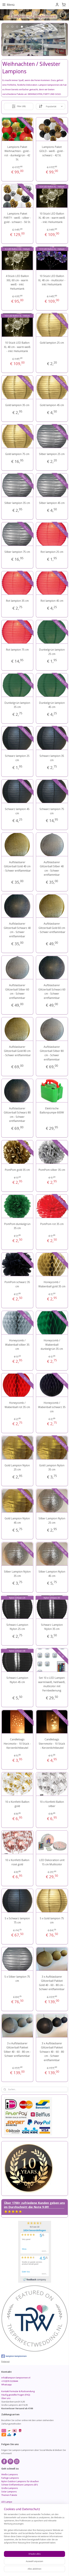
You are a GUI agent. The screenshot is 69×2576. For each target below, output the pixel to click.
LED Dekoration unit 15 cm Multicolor (52, 1862)
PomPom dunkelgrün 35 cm (17, 1226)
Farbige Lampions (10, 2477)
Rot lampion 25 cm (52, 552)
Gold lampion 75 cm (17, 454)
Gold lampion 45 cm (52, 405)
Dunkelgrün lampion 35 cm (17, 705)
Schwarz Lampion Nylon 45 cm (17, 1680)
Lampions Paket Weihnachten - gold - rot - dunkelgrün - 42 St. (17, 153)
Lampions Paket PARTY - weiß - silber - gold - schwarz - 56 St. (17, 218)
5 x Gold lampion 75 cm (52, 1920)
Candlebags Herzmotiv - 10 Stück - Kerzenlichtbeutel (17, 1744)
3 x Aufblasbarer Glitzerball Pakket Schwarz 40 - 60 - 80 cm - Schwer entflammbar (52, 2052)
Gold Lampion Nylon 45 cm (17, 1521)
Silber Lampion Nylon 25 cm (52, 1521)
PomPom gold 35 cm (17, 1170)
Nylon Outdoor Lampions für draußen (20, 2481)
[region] (34, 2530)
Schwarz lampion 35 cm (52, 758)
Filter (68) (19, 106)
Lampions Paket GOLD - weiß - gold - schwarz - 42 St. (51, 151)
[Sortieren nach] (50, 106)
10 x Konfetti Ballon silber (52, 1804)
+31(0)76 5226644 (9, 2381)
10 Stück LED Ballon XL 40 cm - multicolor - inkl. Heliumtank (51, 280)
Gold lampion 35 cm (17, 405)
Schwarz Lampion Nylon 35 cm (52, 1627)
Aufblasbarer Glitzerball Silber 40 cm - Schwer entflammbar (52, 868)
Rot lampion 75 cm (17, 649)
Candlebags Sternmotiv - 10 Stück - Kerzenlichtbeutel (52, 1744)
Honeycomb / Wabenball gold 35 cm (51, 1284)
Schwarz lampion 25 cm (17, 758)
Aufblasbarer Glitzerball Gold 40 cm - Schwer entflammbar (17, 866)
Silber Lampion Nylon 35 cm (17, 1574)
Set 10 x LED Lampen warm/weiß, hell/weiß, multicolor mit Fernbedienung (51, 1684)
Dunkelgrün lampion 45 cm (52, 705)
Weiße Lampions (9, 2474)
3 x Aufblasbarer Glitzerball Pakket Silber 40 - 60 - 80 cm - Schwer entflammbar (17, 2050)
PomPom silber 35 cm (52, 1170)
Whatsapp (6, 2384)
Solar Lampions (9, 2491)
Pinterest (5, 2361)
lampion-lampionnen (14, 2356)
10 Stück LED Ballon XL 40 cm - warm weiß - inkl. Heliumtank (52, 218)
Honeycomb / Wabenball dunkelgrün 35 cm (52, 1345)
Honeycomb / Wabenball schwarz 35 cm (52, 1407)
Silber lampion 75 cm (17, 552)
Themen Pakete (9, 2495)
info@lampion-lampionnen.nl (15, 2377)
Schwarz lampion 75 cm (52, 811)
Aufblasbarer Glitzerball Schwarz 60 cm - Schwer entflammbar (51, 991)
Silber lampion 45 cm (52, 503)
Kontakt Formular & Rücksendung (18, 2391)
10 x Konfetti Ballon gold (17, 1804)
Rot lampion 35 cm (17, 601)
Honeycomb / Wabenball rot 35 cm (17, 1405)
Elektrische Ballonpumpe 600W (52, 1110)
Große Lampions (9, 2488)
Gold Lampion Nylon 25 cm (17, 1467)
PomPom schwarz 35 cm (17, 1284)
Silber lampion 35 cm (17, 503)
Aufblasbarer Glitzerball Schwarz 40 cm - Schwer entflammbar (17, 930)
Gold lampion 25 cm (52, 342)
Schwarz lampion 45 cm (17, 811)
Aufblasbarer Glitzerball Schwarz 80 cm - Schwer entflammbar (17, 1115)
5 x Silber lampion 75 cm (17, 1979)
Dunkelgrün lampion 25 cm (52, 652)
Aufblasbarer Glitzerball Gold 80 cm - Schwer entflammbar (17, 1051)
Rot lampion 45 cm (52, 601)
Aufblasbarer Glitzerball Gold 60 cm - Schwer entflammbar (51, 928)
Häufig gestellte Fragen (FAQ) (15, 2394)
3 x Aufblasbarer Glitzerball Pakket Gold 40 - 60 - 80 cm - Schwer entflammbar (52, 1983)
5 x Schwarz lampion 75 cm (17, 1920)
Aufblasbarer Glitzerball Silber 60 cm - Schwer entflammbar (17, 991)
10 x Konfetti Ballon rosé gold (17, 1862)
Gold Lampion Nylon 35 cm (51, 1467)
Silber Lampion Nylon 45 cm (52, 1574)
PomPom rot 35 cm (52, 1224)
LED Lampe (6, 2501)
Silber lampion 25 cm (52, 454)
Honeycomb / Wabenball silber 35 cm (17, 1345)
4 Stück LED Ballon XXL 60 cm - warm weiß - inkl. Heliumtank (17, 282)
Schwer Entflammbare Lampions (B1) (19, 2484)
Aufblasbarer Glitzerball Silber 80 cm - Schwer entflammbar (52, 1053)
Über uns (6, 2398)
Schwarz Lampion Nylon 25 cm (17, 1627)
